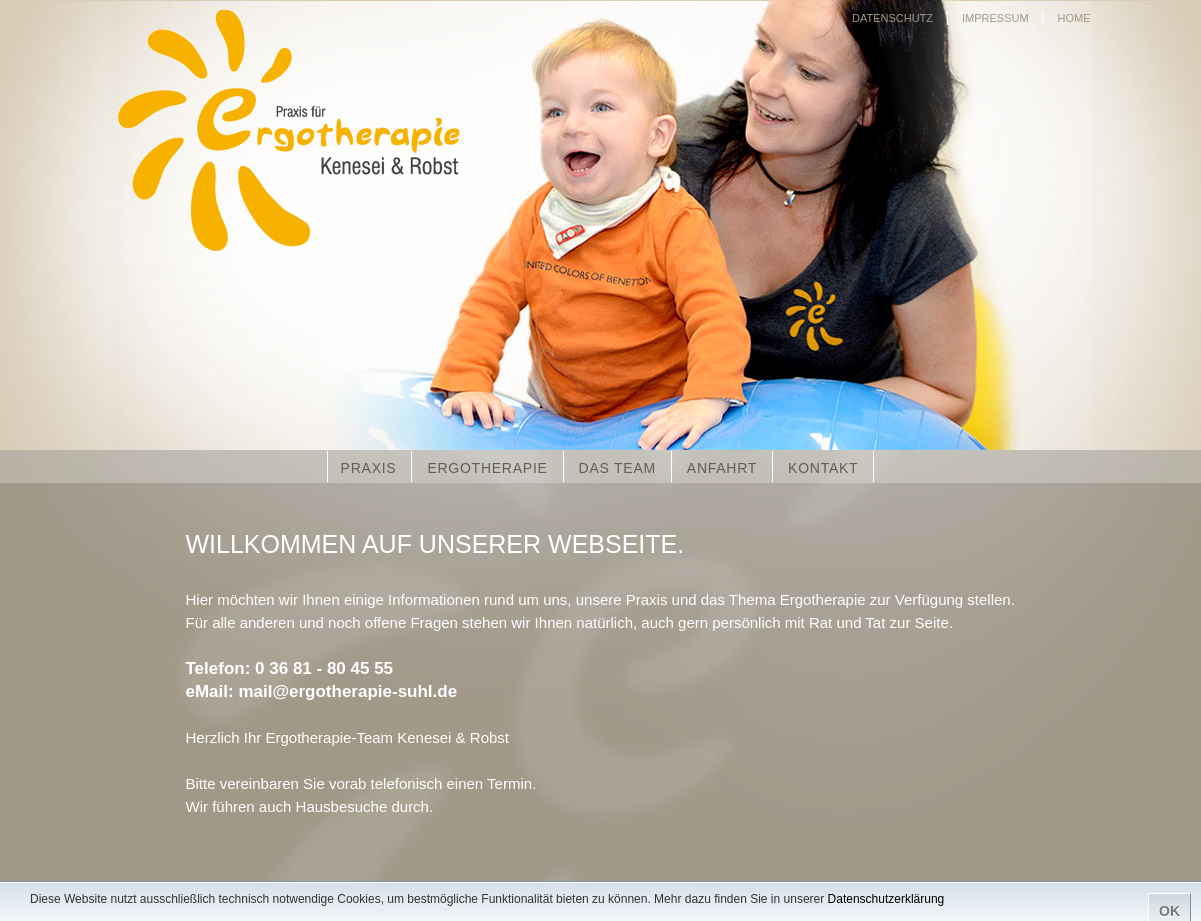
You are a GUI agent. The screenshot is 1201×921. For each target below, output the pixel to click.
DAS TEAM (617, 468)
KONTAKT (823, 468)
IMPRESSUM (995, 18)
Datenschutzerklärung (886, 899)
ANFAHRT (722, 468)
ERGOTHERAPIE (487, 468)
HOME (1074, 18)
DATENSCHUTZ (892, 18)
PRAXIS (369, 468)
